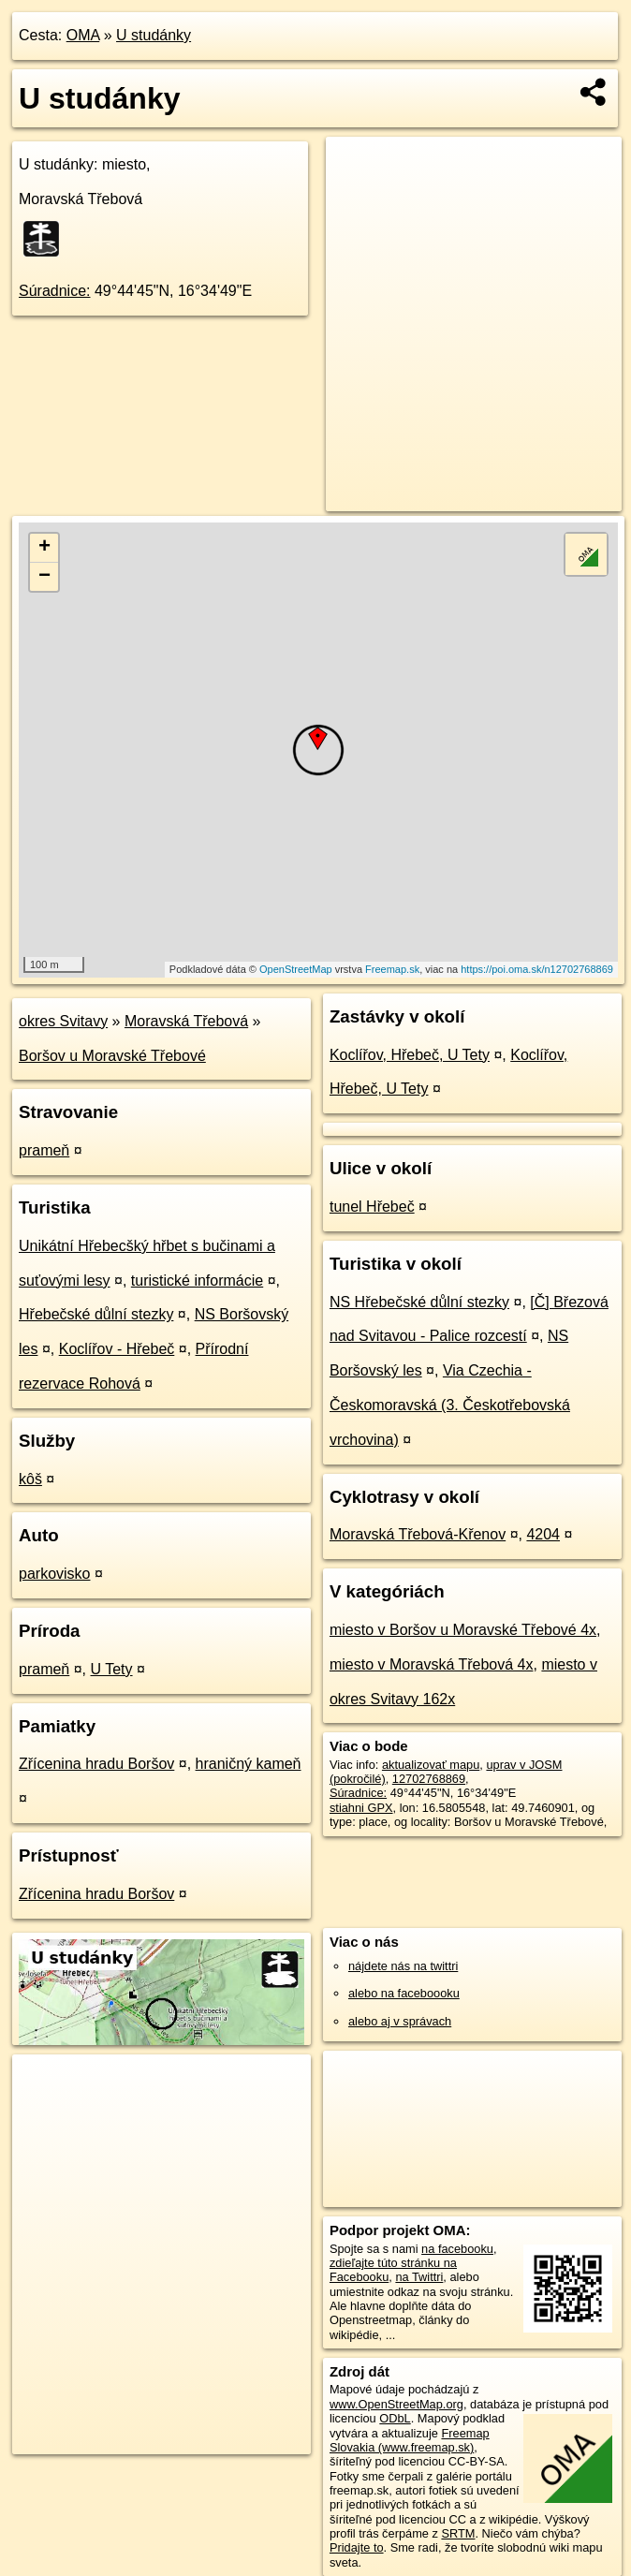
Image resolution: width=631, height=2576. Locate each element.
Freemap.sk (392, 969)
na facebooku (457, 2249)
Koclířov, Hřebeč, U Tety (410, 1055)
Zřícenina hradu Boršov (96, 1764)
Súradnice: (55, 291)
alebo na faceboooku (404, 1993)
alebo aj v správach (399, 2021)
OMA (83, 35)
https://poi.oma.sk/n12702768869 (537, 969)
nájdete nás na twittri (403, 1966)
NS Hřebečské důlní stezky (419, 1302)
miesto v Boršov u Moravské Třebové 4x (463, 1630)
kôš (30, 1479)
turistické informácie (197, 1280)
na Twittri (419, 2277)
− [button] (44, 577)
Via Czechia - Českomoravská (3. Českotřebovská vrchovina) (450, 1405)
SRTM (458, 2533)
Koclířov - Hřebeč (117, 1349)
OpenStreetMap (295, 969)
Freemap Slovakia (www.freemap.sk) (410, 2440)
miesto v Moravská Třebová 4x (432, 1664)
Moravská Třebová (186, 1021)
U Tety (112, 1669)
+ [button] (44, 548)
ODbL (394, 2418)
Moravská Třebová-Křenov (418, 1534)
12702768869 (428, 1779)
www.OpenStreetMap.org (396, 2404)
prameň (44, 1150)
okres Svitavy (63, 1021)
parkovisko (54, 1574)
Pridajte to (357, 2547)
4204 (543, 1534)
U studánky (153, 35)
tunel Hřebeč (372, 1206)
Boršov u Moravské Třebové (112, 1056)
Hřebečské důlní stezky (96, 1314)
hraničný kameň (248, 1764)
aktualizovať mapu (430, 1765)
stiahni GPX (361, 1808)
